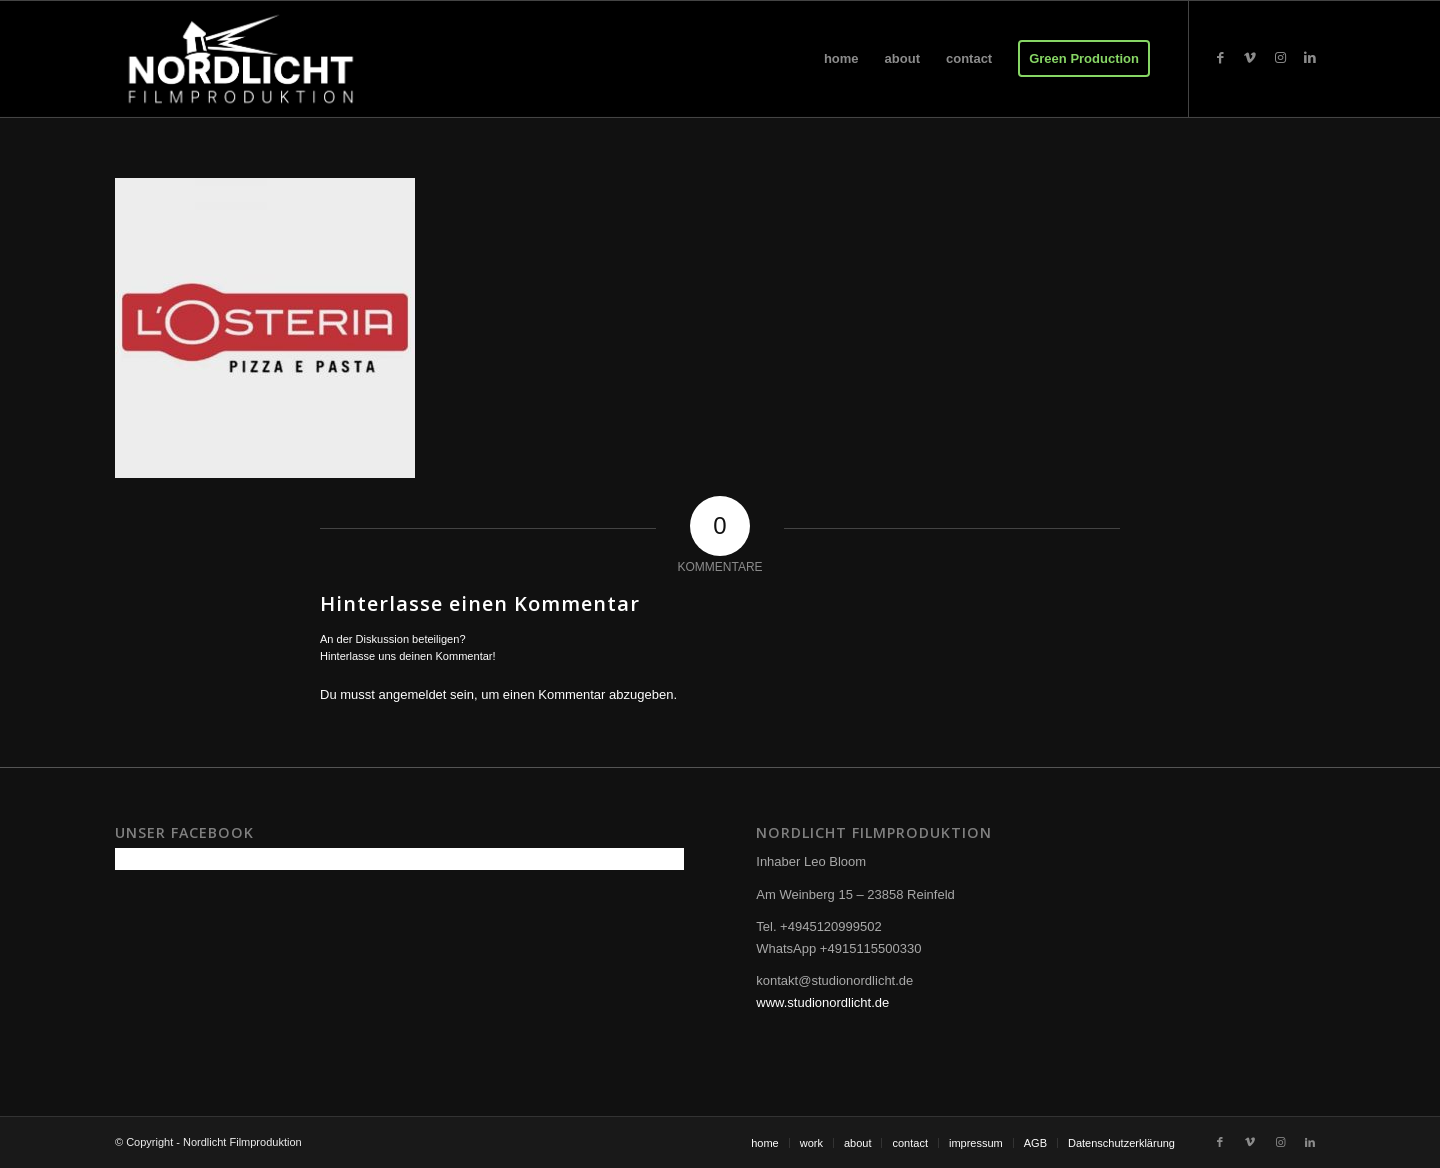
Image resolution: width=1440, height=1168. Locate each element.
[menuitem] (841, 59)
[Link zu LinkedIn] (1310, 58)
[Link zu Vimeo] (1250, 58)
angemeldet (413, 694)
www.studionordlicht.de (822, 1002)
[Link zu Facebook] (1220, 58)
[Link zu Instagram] (1280, 58)
